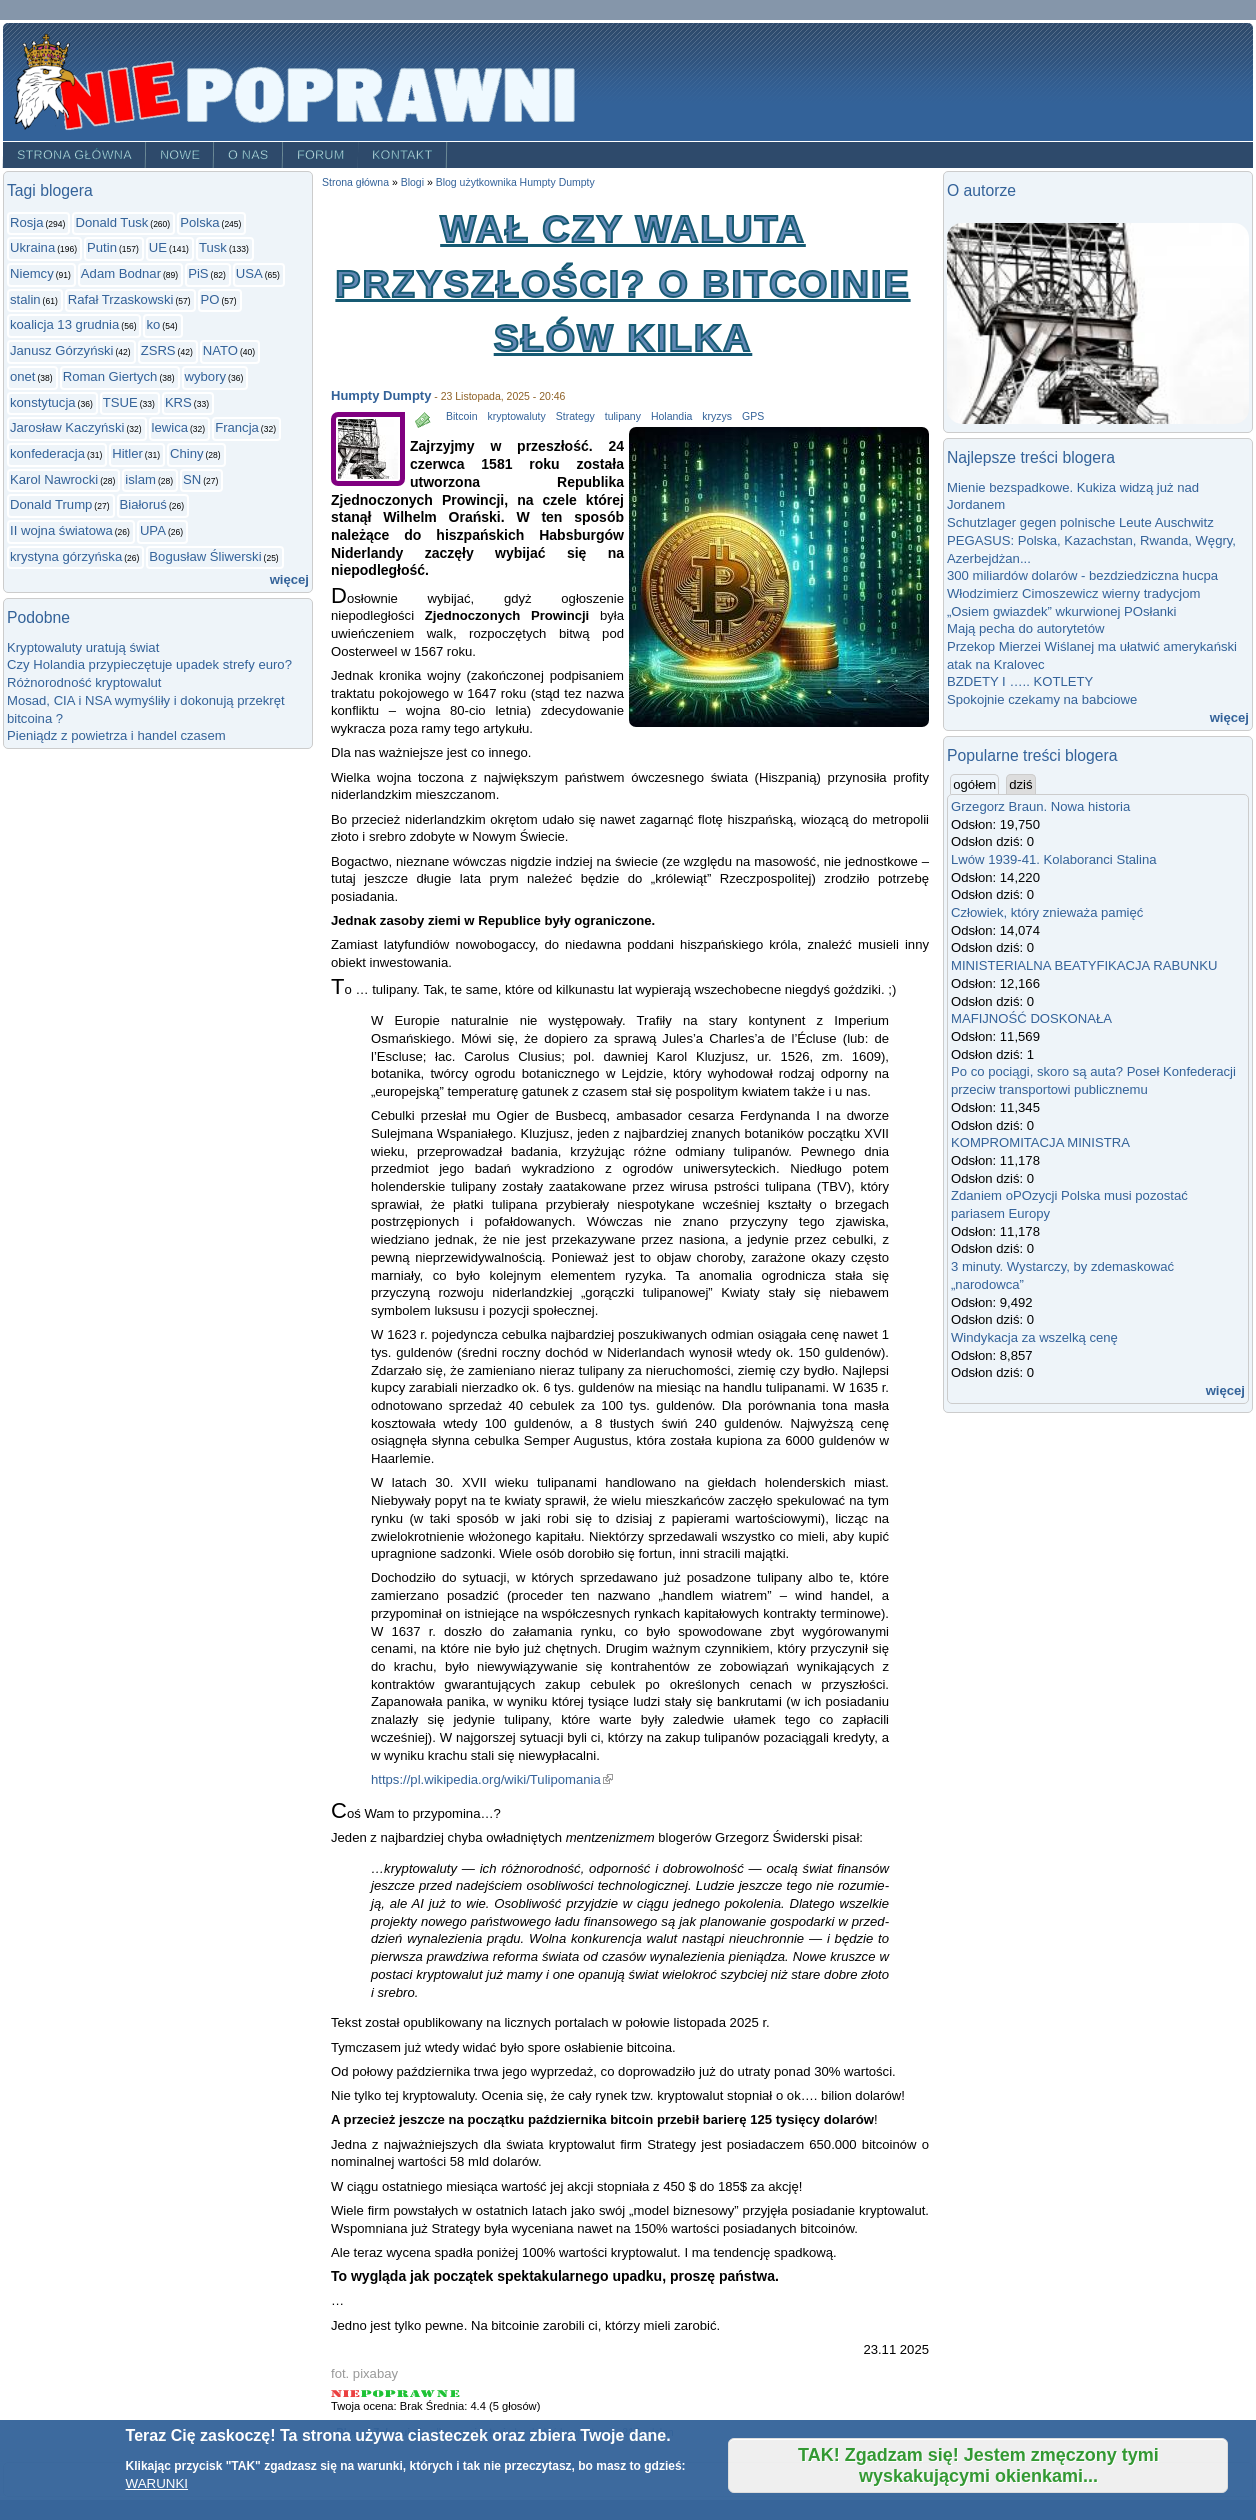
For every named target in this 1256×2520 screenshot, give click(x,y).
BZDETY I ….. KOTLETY (1020, 681)
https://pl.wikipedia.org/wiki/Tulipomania (492, 1779)
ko (153, 324)
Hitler (127, 453)
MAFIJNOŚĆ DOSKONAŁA (1031, 1018)
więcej (289, 579)
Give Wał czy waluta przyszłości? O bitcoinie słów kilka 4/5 (423, 2393)
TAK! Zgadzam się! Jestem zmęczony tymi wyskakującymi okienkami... (978, 2465)
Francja (237, 427)
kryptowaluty (516, 416)
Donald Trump (51, 504)
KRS (178, 402)
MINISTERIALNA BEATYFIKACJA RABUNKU (1084, 965)
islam (140, 479)
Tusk (213, 247)
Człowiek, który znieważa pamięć (1047, 912)
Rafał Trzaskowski (121, 299)
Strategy (575, 416)
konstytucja (43, 402)
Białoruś (143, 504)
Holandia (671, 416)
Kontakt (402, 155)
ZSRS (158, 350)
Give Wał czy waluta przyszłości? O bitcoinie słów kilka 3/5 (397, 2393)
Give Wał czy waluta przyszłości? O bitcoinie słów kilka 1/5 (346, 2393)
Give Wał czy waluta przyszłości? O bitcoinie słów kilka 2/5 (373, 2393)
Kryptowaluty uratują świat (83, 647)
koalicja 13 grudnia (64, 324)
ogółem (976, 784)
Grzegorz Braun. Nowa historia (1040, 806)
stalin (25, 299)
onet (23, 376)
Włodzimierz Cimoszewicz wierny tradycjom (1074, 593)
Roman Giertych (110, 376)
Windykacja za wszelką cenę (1038, 1337)
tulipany (623, 416)
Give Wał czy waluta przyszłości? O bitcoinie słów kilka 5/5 (448, 2393)
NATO (220, 350)
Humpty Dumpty (381, 395)
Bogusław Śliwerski (205, 556)
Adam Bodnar (121, 273)
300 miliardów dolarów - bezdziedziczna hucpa (1086, 575)
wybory (206, 376)
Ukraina (32, 247)
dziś (1020, 784)
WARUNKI (157, 2483)
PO (210, 299)
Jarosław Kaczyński (67, 427)
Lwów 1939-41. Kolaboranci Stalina (1054, 859)
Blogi (412, 182)
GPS (753, 416)
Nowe (180, 155)
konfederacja (47, 453)
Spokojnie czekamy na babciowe (1042, 699)
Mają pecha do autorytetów (1025, 628)
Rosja (27, 222)
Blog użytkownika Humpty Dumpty (515, 182)
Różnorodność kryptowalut (84, 682)
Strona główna (74, 155)
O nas (248, 155)
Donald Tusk (111, 222)
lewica (170, 427)
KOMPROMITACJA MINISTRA (1040, 1142)
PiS (198, 273)
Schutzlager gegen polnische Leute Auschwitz (1080, 522)
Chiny (187, 453)
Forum (321, 155)
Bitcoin (461, 416)
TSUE (120, 402)
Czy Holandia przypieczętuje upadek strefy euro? (149, 664)
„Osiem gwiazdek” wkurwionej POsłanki (1062, 611)
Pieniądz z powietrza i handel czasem (116, 735)
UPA (153, 530)
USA (249, 273)
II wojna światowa (61, 530)
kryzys (717, 416)
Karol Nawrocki (54, 479)
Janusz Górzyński (61, 350)
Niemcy (32, 273)
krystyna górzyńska (66, 556)
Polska (199, 222)
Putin (102, 247)
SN (192, 479)
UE (158, 247)
